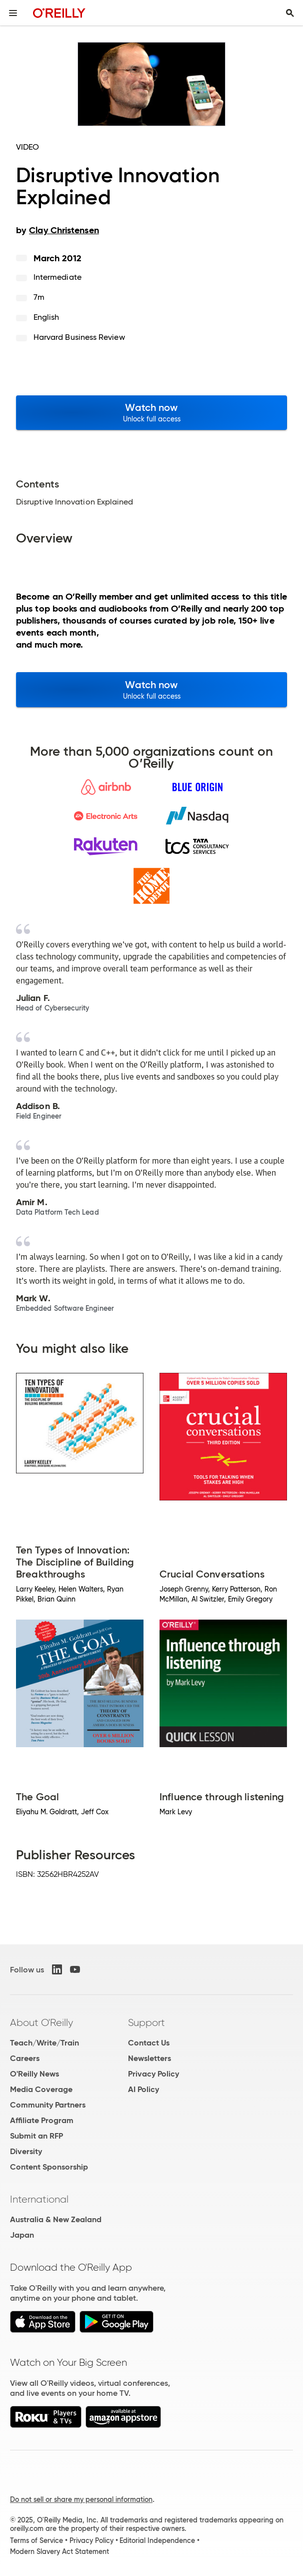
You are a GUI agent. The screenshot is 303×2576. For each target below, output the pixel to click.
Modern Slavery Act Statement (59, 2551)
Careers (25, 2058)
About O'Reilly (41, 2022)
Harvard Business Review (79, 337)
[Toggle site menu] (13, 13)
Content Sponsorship (49, 2167)
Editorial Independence (157, 2540)
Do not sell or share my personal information (81, 2499)
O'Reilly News (34, 2074)
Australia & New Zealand (56, 2219)
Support (146, 2022)
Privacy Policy (153, 2074)
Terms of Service (36, 2540)
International (39, 2199)
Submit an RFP (36, 2136)
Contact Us (149, 2042)
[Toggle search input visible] (290, 13)
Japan (22, 2235)
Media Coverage (41, 2089)
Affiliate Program (42, 2120)
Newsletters (149, 2058)
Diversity (26, 2151)
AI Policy (143, 2089)
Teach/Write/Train (44, 2042)
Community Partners (48, 2105)
